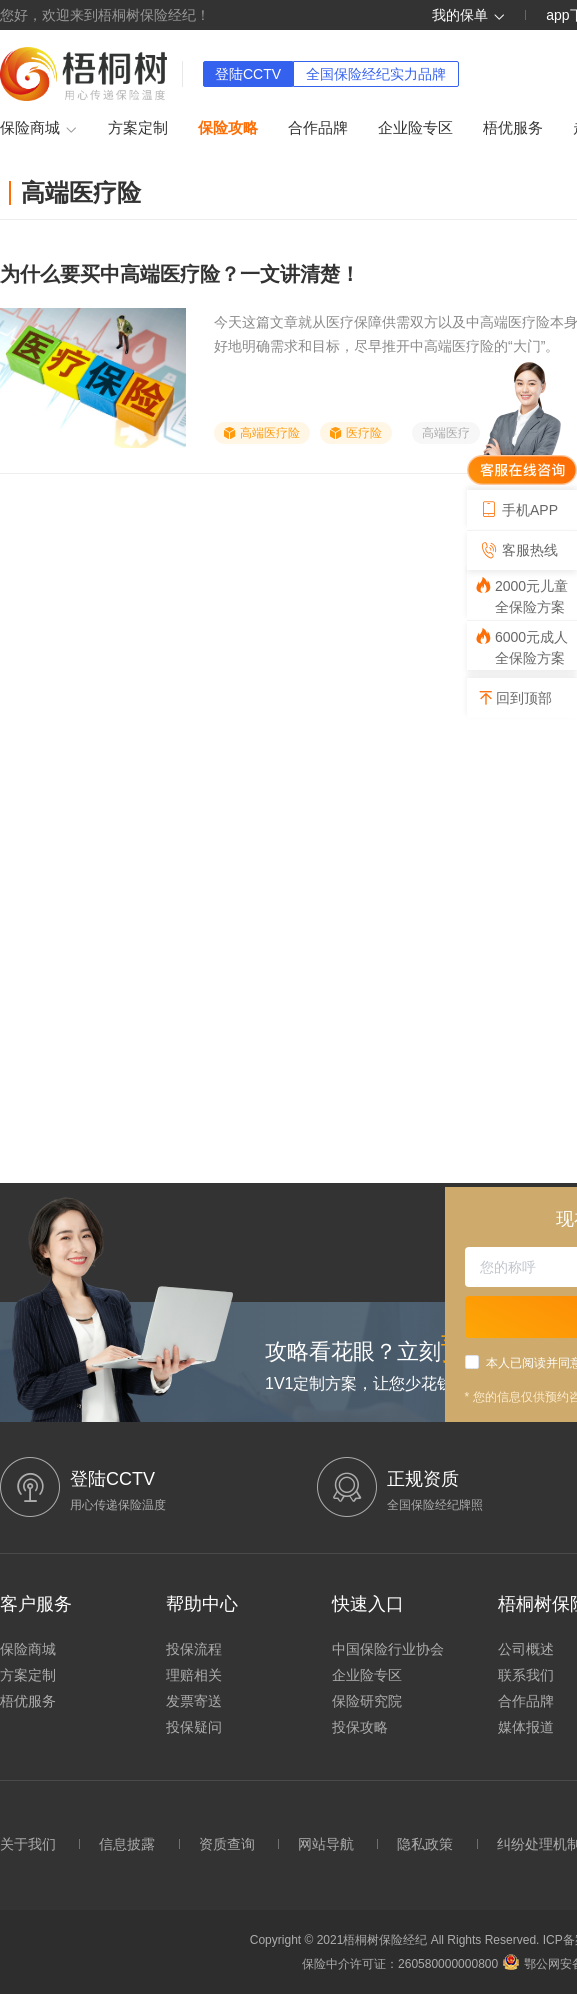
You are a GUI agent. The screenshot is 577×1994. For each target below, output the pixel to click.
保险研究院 (367, 1701)
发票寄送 (194, 1701)
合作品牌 (318, 127)
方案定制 (138, 127)
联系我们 (526, 1675)
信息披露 (127, 1844)
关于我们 (28, 1844)
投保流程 (194, 1649)
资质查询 (227, 1844)
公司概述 (526, 1649)
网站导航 (326, 1844)
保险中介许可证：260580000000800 (400, 1964)
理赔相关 (194, 1675)
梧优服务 (513, 127)
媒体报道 (526, 1727)
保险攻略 (228, 127)
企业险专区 (415, 127)
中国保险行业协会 (388, 1649)
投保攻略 (360, 1727)
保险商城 (39, 129)
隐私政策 (425, 1844)
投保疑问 (194, 1727)
